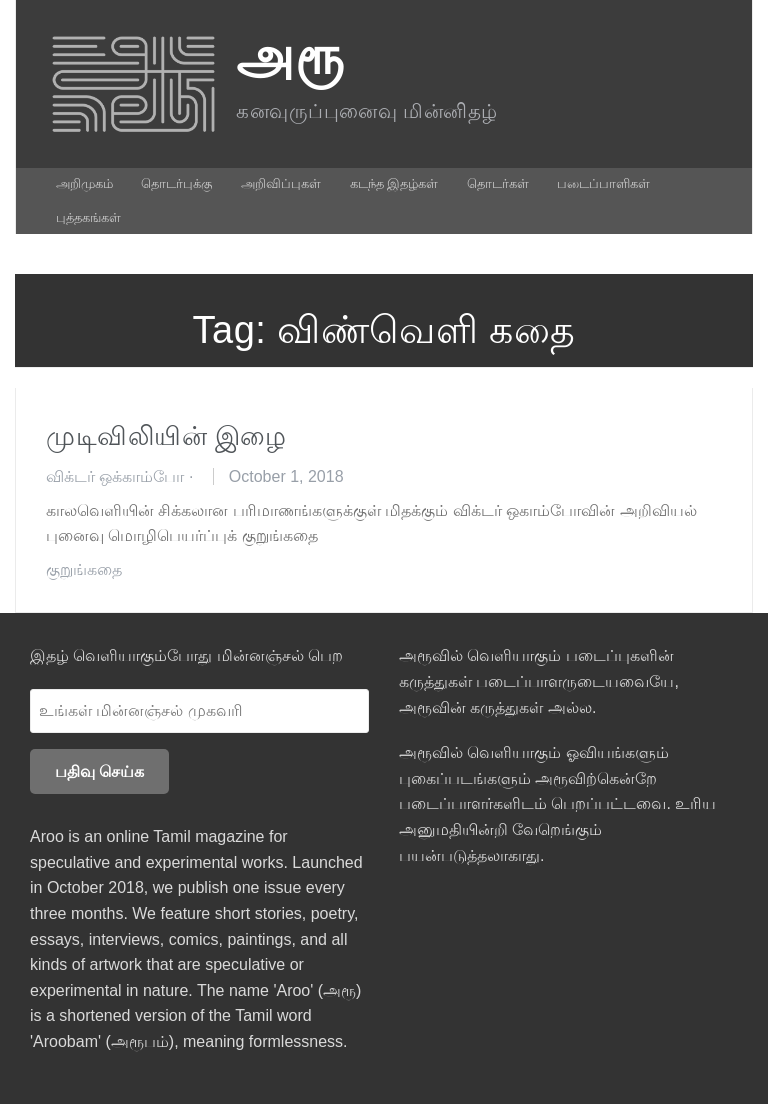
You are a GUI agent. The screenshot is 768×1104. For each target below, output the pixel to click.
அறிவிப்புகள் (281, 183)
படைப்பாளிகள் (603, 183)
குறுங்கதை (84, 569)
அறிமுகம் (84, 183)
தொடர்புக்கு (176, 183)
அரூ (290, 56)
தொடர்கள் (498, 183)
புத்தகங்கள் (88, 217)
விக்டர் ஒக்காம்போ (115, 476)
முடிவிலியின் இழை (166, 436)
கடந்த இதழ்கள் (394, 183)
